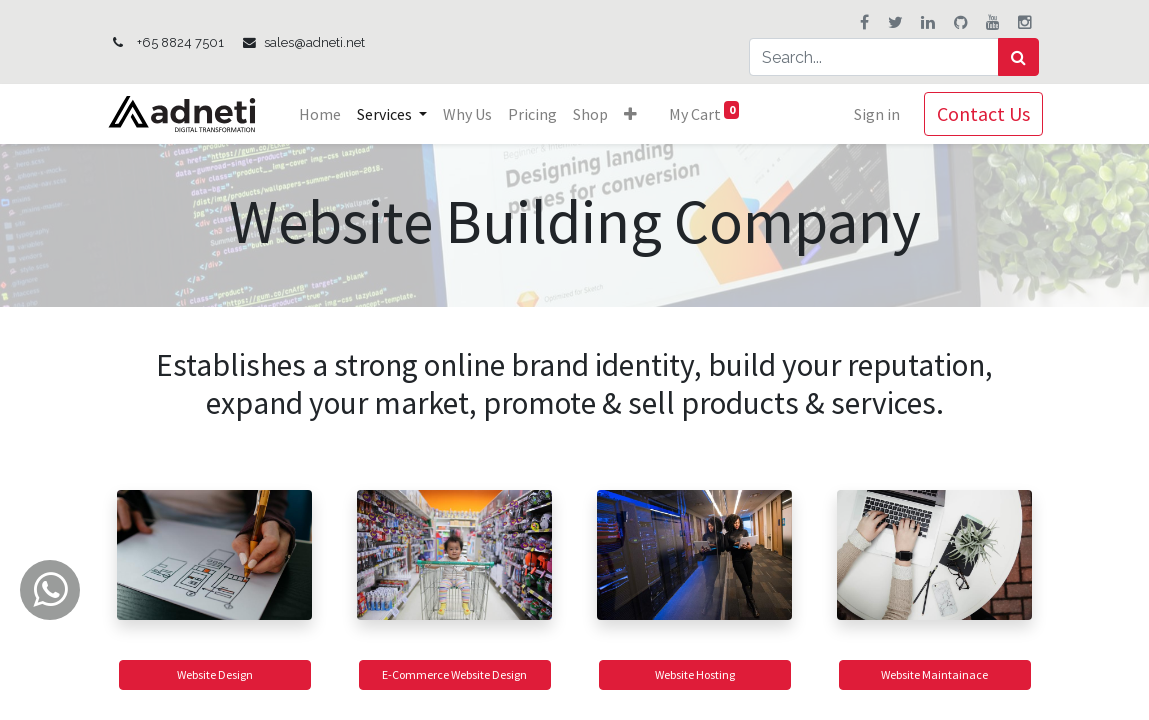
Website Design (215, 674)
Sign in (874, 114)
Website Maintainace (934, 674)
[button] (633, 114)
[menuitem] (323, 114)
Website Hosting (695, 674)
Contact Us (980, 113)
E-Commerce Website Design (454, 674)
